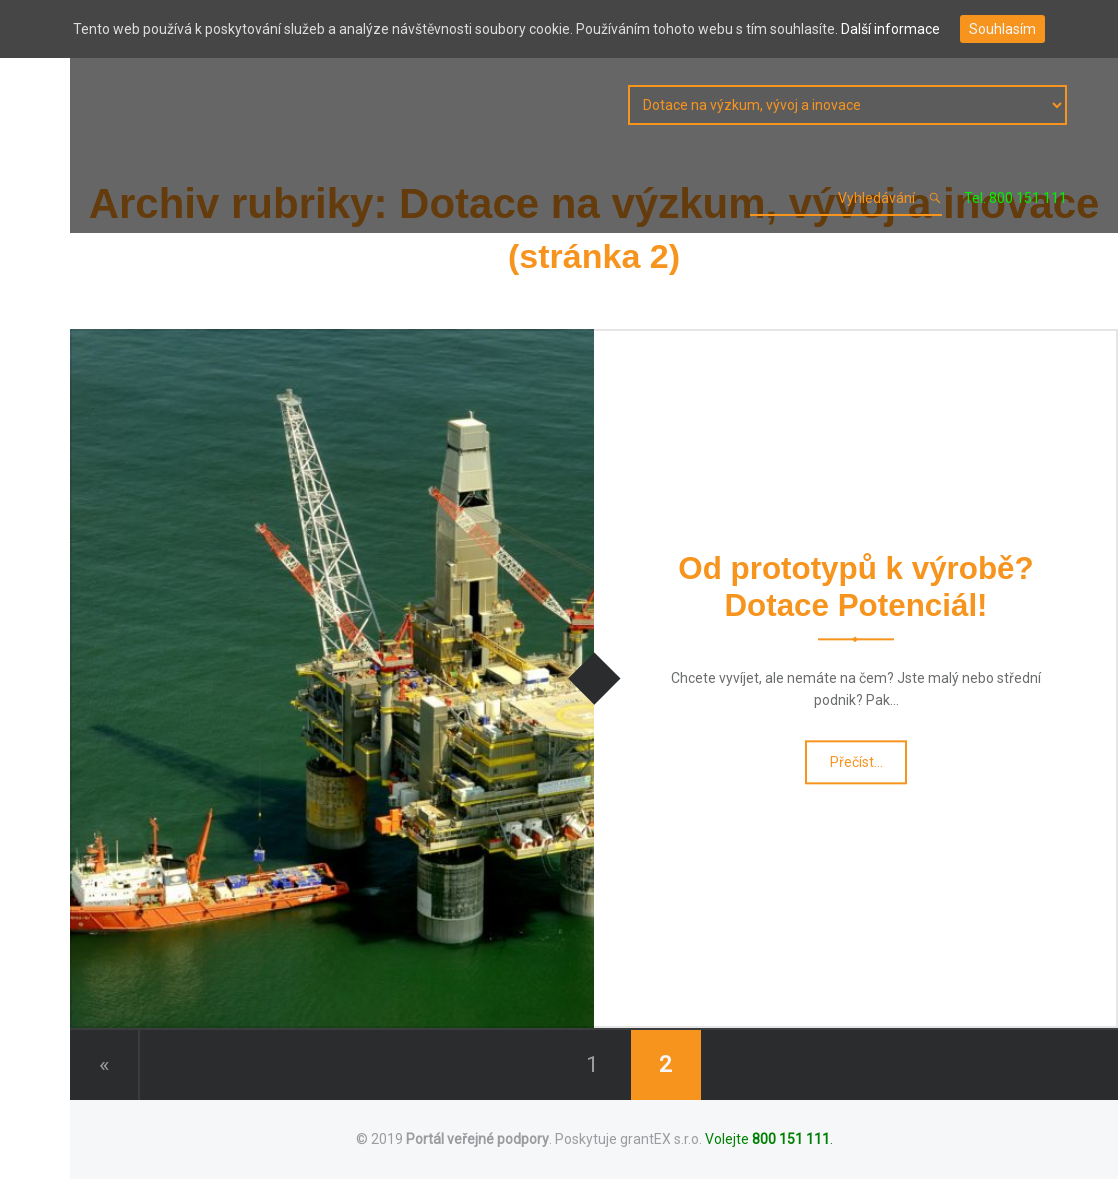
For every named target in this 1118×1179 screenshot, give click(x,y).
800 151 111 (791, 1139)
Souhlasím (1002, 29)
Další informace (890, 29)
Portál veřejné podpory (477, 1139)
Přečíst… (857, 767)
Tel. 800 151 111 (1015, 198)
